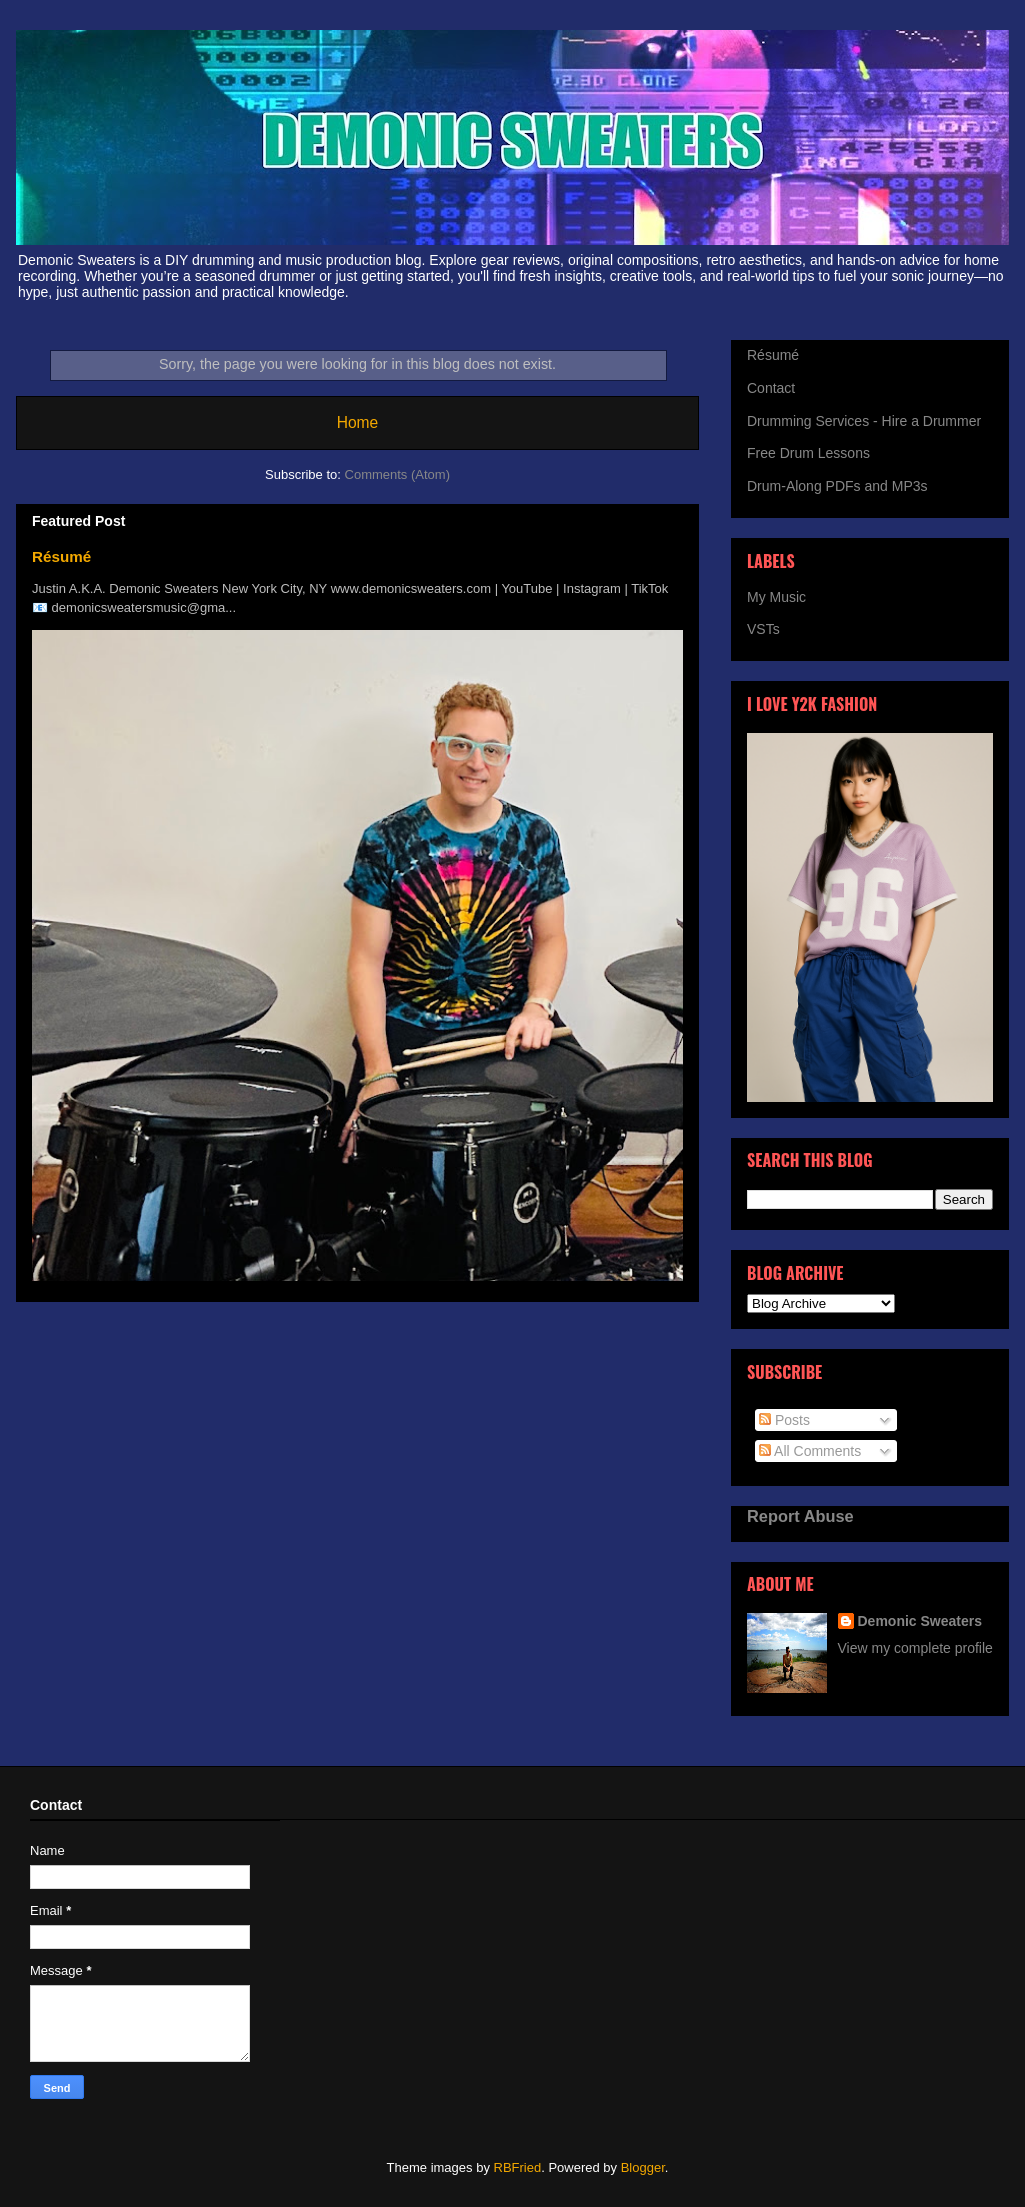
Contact (771, 388)
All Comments (810, 1451)
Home (358, 422)
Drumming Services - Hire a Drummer (864, 421)
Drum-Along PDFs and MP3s (837, 486)
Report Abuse (800, 1516)
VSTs (763, 629)
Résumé (61, 556)
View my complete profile (915, 1648)
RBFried (518, 2167)
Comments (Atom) (397, 474)
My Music (776, 597)
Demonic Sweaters (920, 1621)
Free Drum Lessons (808, 453)
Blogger (643, 2167)
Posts (784, 1420)
